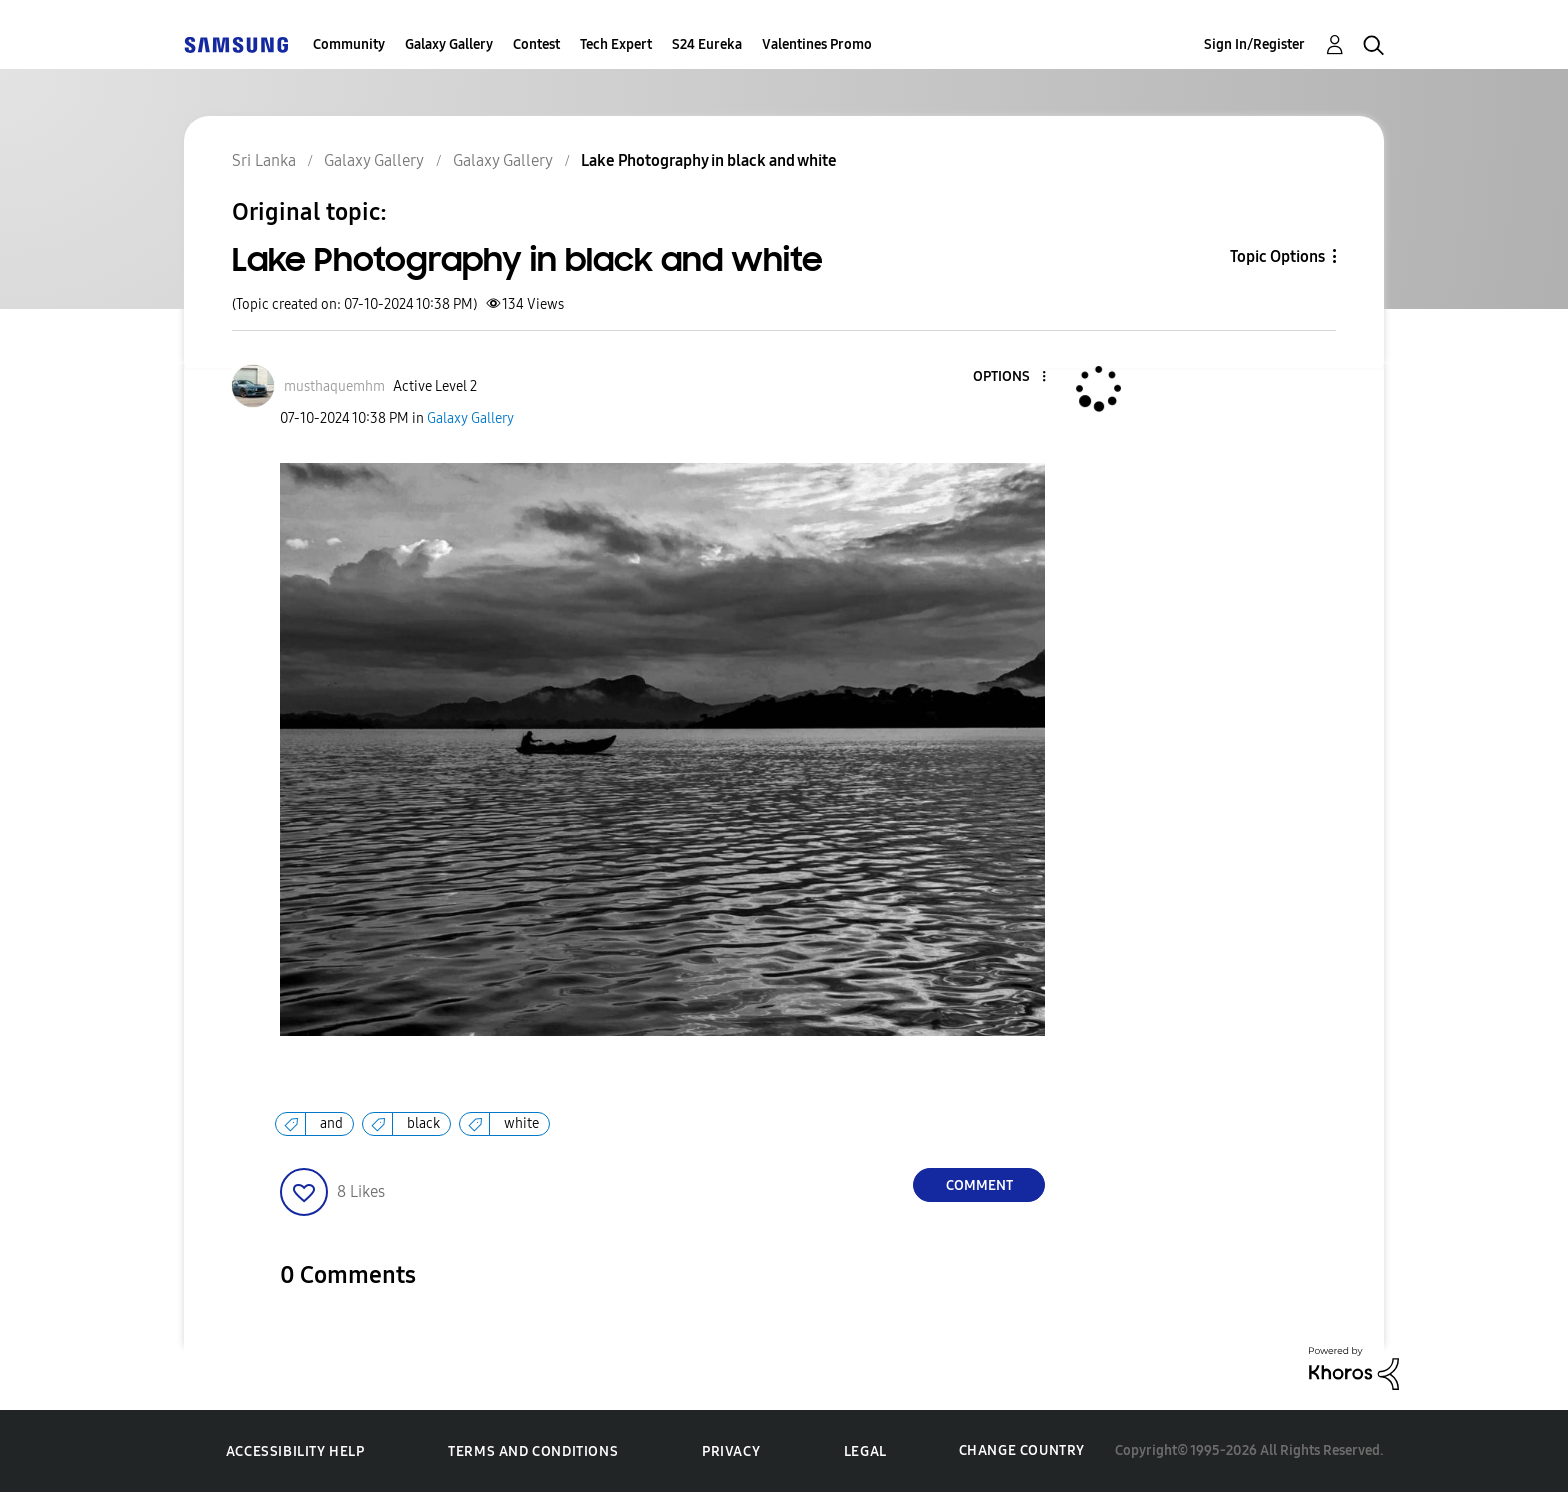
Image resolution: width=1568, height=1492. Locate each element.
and (331, 1123)
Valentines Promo (817, 44)
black (423, 1123)
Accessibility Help (295, 1451)
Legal (865, 1451)
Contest (536, 44)
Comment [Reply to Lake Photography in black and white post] (979, 1185)
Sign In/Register (1254, 44)
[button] (1011, 377)
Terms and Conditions (533, 1451)
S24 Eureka (707, 44)
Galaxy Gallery (449, 44)
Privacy (731, 1451)
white (521, 1123)
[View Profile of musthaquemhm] (334, 386)
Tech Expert (616, 44)
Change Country (1022, 1450)
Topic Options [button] (1277, 256)
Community (349, 44)
